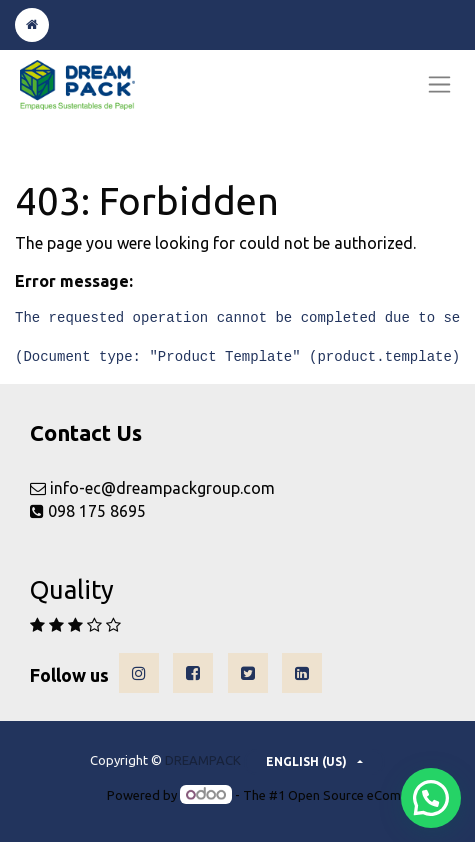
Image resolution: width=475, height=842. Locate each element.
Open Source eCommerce (362, 795)
